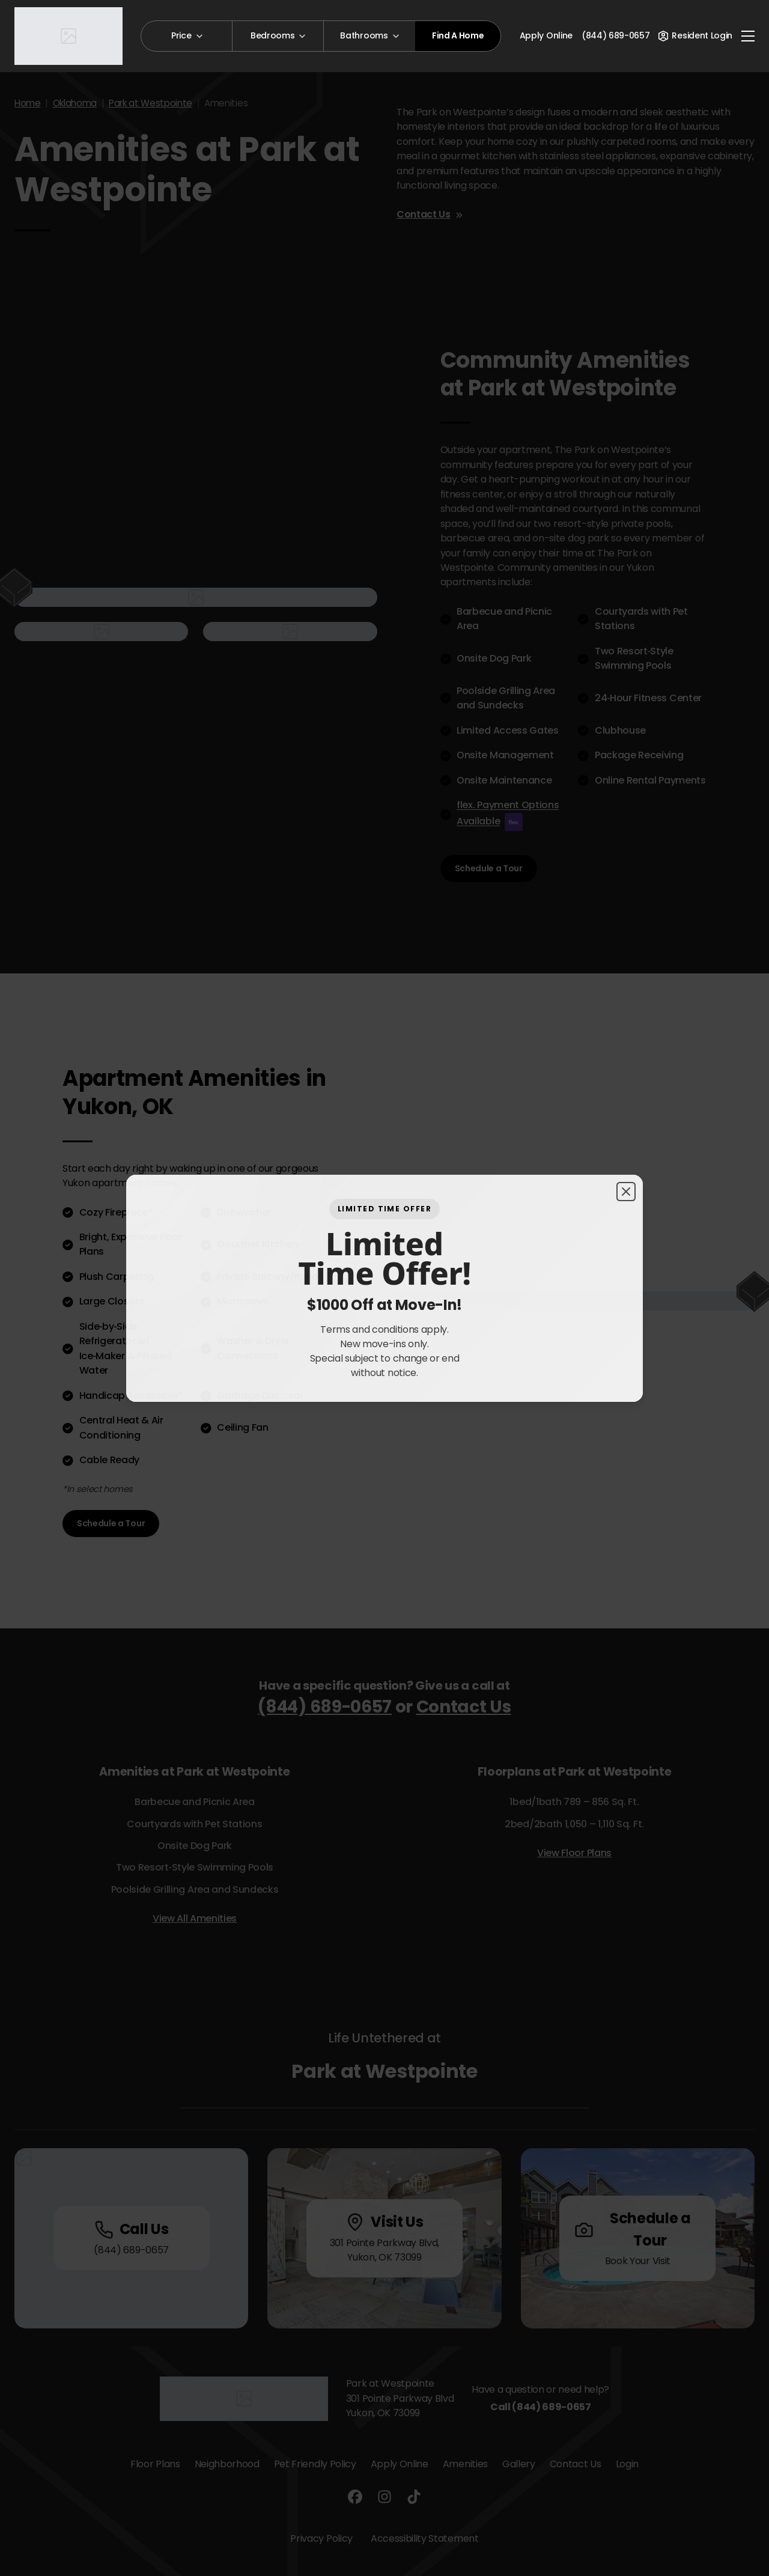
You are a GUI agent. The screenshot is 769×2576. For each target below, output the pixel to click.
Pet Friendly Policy (315, 2464)
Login (627, 2464)
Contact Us (430, 214)
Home (27, 103)
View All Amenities (195, 1918)
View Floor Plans (574, 1853)
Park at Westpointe (150, 103)
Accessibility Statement (425, 2538)
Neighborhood (227, 2464)
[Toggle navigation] (748, 36)
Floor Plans (155, 2464)
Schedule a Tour (489, 868)
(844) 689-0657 (325, 1707)
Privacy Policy (321, 2538)
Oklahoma (75, 103)
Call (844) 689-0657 (540, 2407)
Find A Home (458, 35)
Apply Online (546, 35)
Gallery (518, 2464)
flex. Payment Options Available (508, 814)
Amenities (465, 2464)
